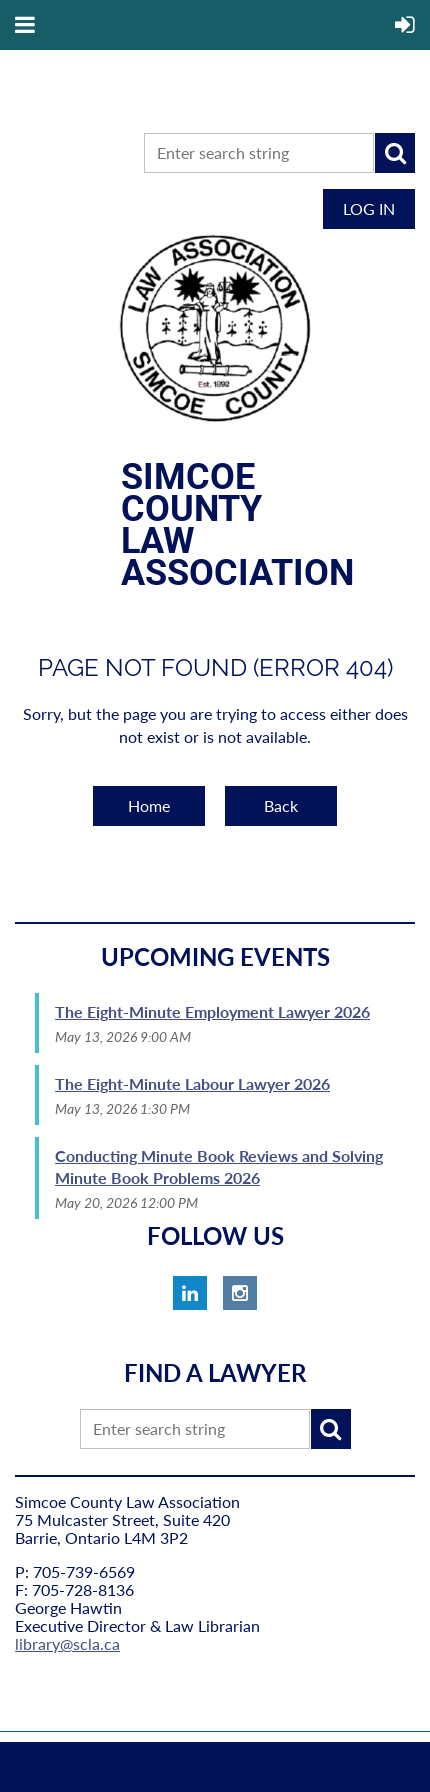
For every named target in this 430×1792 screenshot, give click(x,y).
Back (281, 805)
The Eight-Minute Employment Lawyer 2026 (212, 1011)
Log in (369, 208)
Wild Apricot (210, 1766)
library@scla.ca (67, 1643)
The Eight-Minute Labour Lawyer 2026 (192, 1083)
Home (149, 805)
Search (395, 153)
